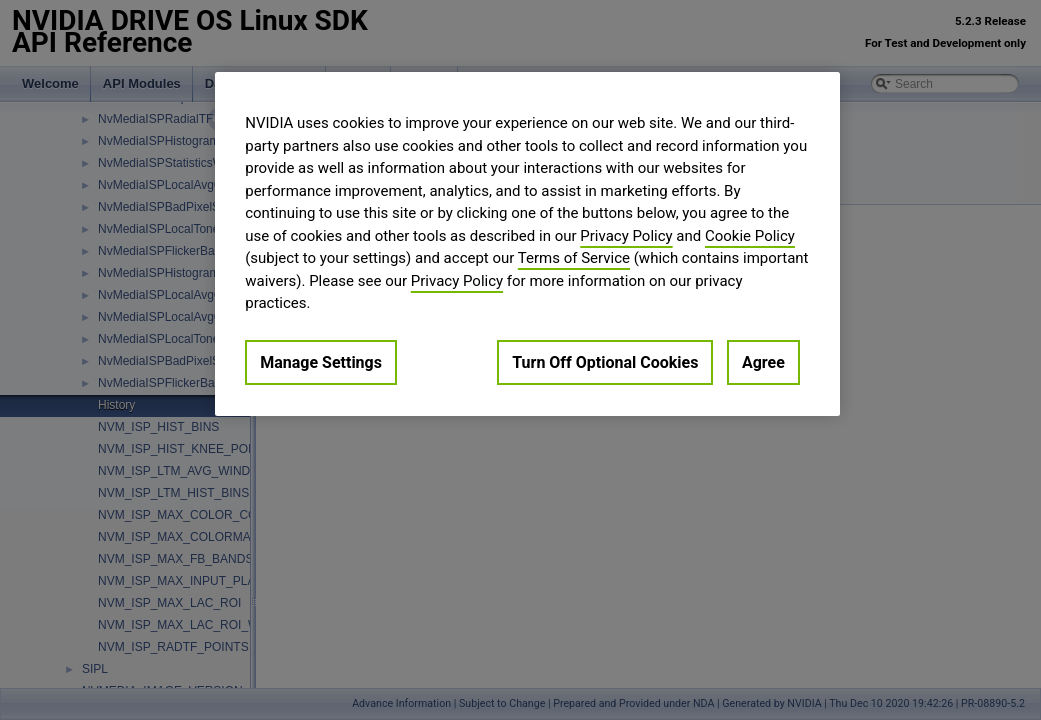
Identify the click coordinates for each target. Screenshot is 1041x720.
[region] (527, 244)
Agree (763, 362)
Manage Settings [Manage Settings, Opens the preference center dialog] (321, 362)
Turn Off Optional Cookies (605, 362)
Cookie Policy (750, 236)
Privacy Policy (626, 236)
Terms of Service (574, 258)
